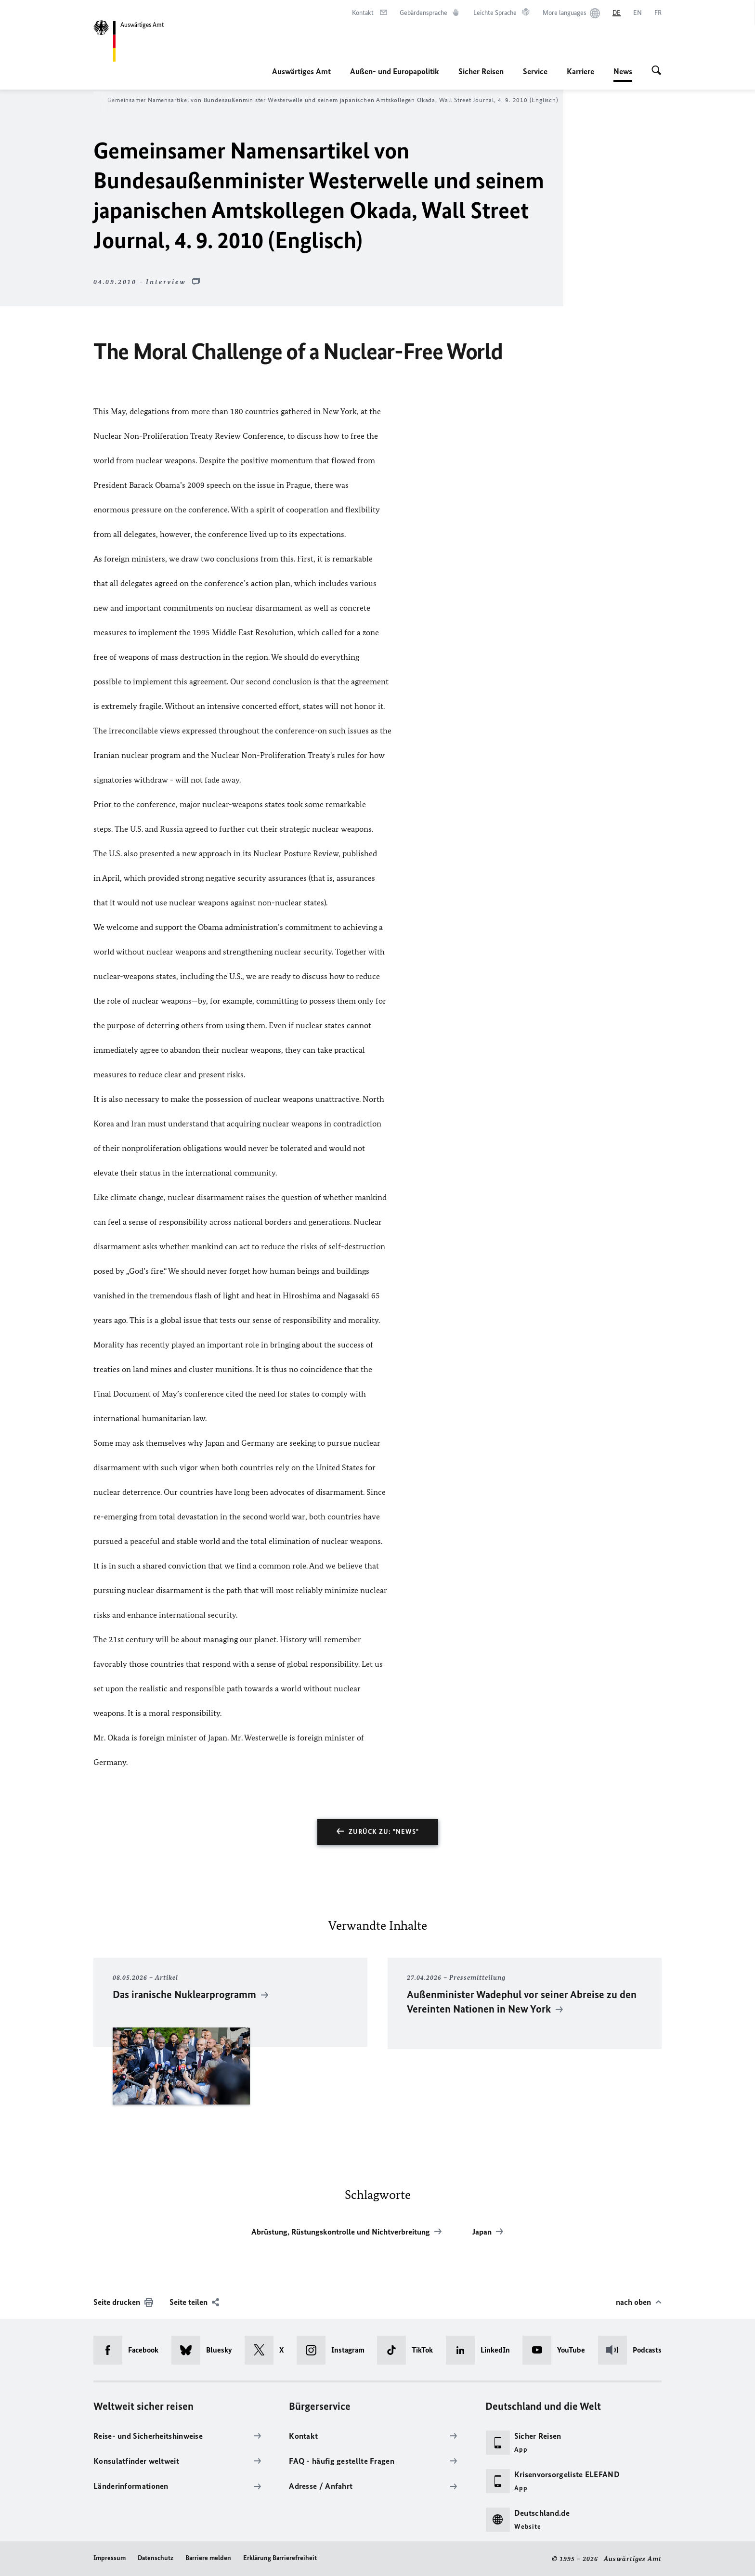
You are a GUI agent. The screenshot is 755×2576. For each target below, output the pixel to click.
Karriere (580, 71)
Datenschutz (155, 2558)
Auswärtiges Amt (301, 71)
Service (535, 71)
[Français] (658, 13)
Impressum (109, 2558)
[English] (637, 13)
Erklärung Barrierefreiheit (280, 2558)
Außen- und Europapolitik (394, 71)
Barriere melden (208, 2558)
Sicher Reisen (481, 71)
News (622, 71)
